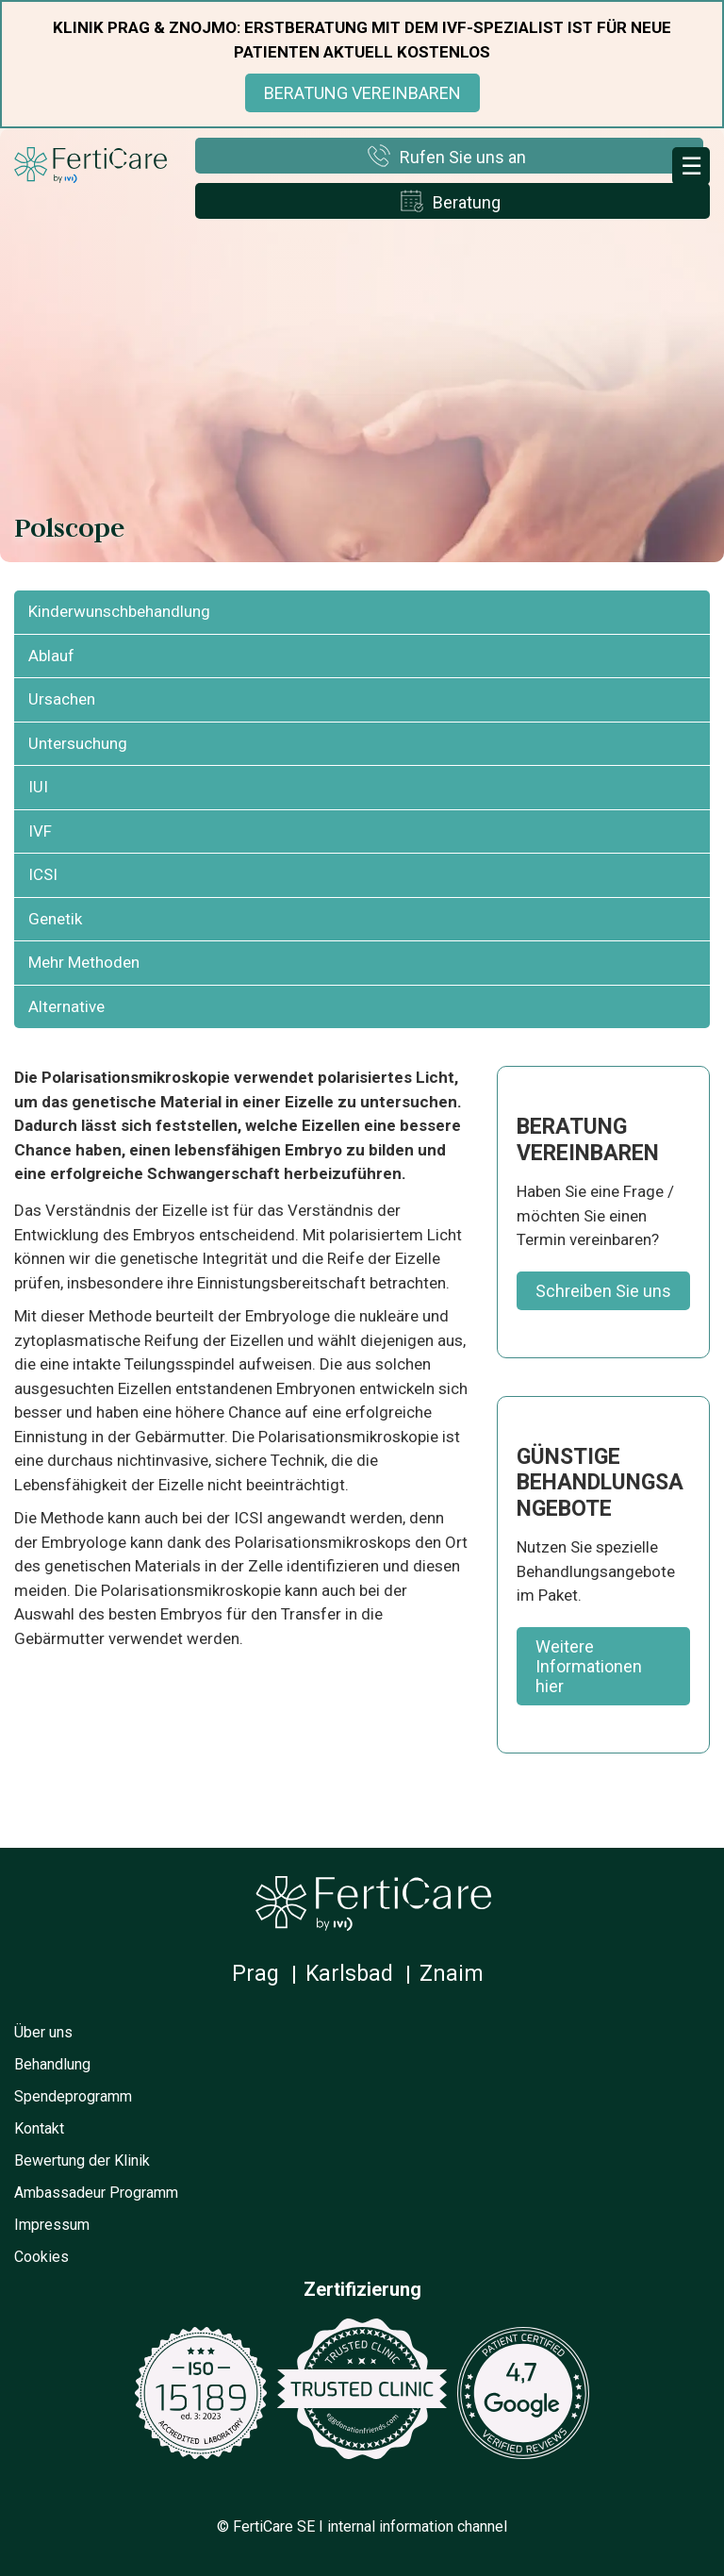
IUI (38, 786)
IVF (40, 831)
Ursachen (61, 699)
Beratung (467, 202)
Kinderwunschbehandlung (119, 611)
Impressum (52, 2225)
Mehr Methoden (84, 962)
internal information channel (417, 2526)
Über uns (43, 2032)
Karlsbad (349, 1973)
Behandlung (52, 2064)
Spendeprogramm (73, 2096)
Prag (255, 1973)
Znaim (452, 1973)
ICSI (43, 874)
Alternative (66, 1006)
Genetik (55, 918)
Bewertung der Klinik (82, 2160)
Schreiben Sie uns (603, 1291)
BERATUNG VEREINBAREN (362, 93)
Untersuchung (77, 743)
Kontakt (39, 2128)
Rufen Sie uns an (463, 157)
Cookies (41, 2257)
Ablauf (51, 655)
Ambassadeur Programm (96, 2193)
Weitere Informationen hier (588, 1666)
